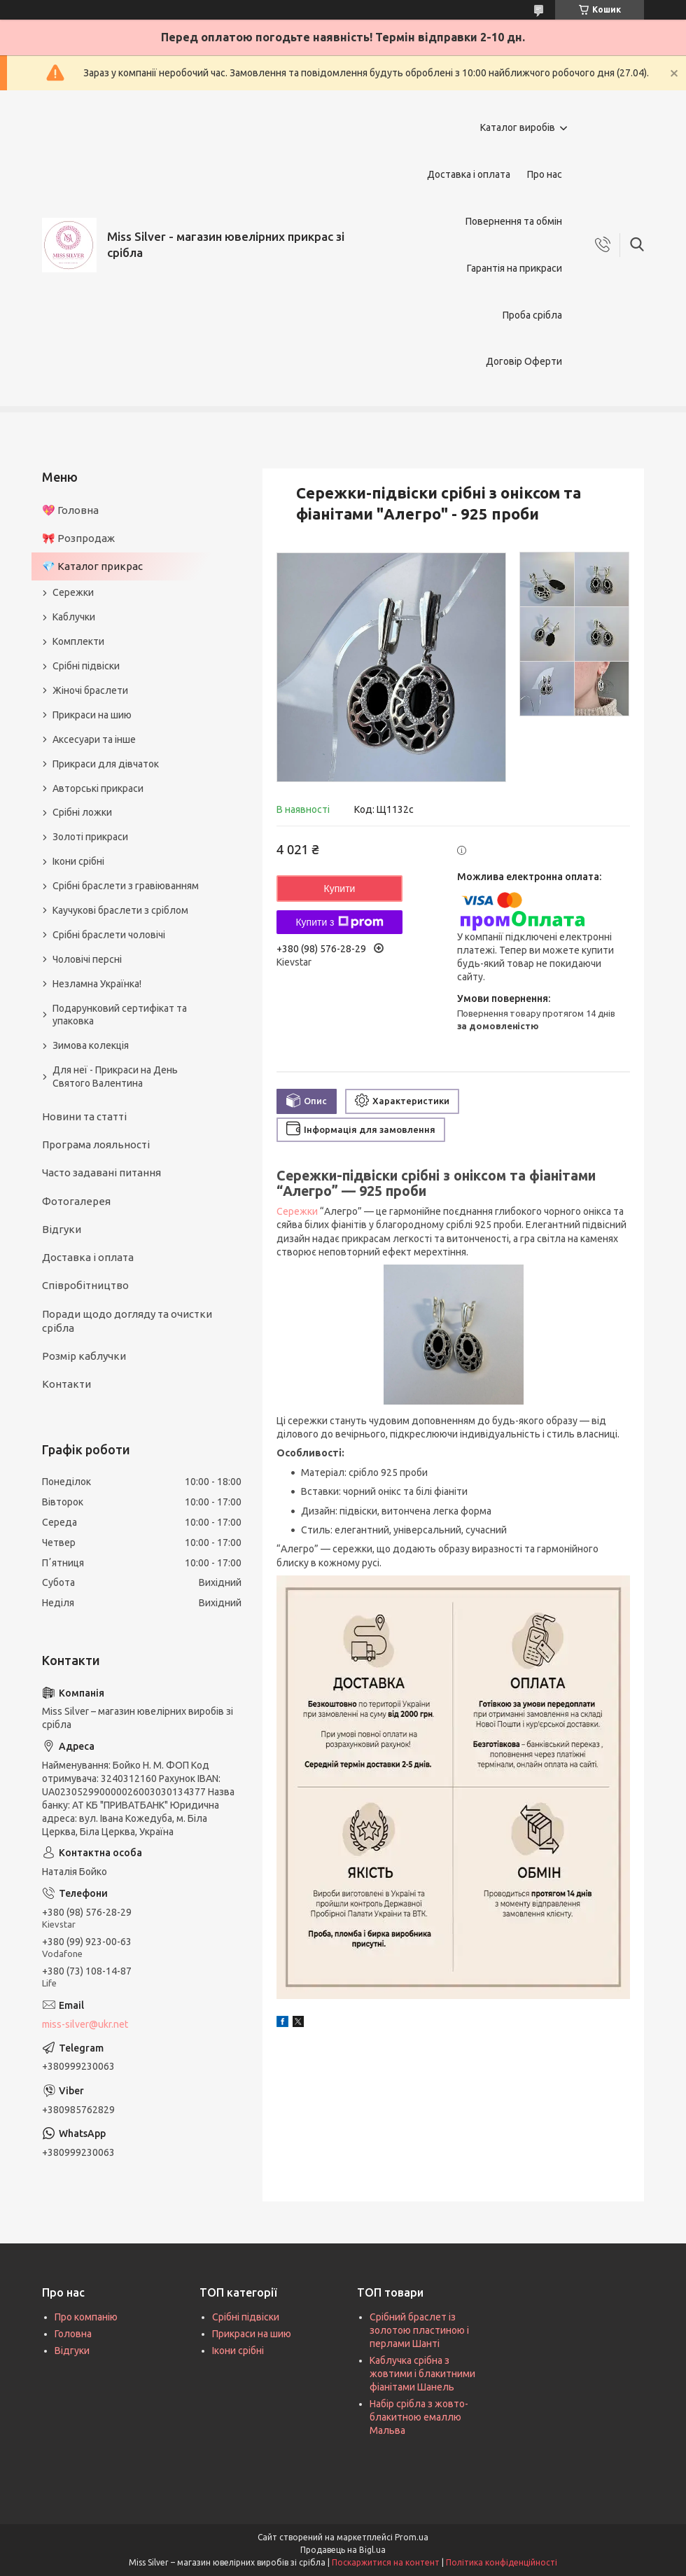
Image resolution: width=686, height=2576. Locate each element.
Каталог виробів (517, 127)
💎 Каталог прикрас (92, 566)
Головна (73, 2333)
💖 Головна (70, 510)
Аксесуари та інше (94, 739)
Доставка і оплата (468, 174)
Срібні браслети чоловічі (108, 934)
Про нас (544, 174)
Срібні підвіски (86, 665)
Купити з (339, 922)
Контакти (66, 1384)
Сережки (297, 1211)
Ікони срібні (78, 861)
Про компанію (86, 2317)
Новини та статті (84, 1116)
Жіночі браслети (90, 690)
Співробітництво (85, 1285)
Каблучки (73, 616)
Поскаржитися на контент (386, 2562)
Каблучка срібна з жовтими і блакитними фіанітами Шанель (422, 2374)
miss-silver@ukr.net (85, 2024)
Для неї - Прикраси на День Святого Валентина (115, 1076)
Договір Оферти (524, 361)
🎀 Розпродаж (78, 538)
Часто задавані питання (101, 1172)
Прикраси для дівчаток (105, 764)
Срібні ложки (82, 812)
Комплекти (78, 641)
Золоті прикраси (90, 836)
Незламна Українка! (96, 983)
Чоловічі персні (87, 959)
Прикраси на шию (92, 714)
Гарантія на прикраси (514, 268)
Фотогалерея (76, 1201)
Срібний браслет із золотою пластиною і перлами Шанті (419, 2330)
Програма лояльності (96, 1144)
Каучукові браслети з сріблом (120, 910)
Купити (340, 888)
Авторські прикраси (98, 788)
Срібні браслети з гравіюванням (125, 885)
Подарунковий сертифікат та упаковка (119, 1015)
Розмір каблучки (84, 1356)
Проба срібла (532, 315)
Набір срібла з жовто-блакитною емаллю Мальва (419, 2417)
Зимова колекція (90, 1045)
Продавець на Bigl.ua (343, 2549)
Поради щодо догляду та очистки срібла (127, 1321)
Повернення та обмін (513, 221)
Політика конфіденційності (501, 2562)
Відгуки (61, 1229)
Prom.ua (411, 2537)
